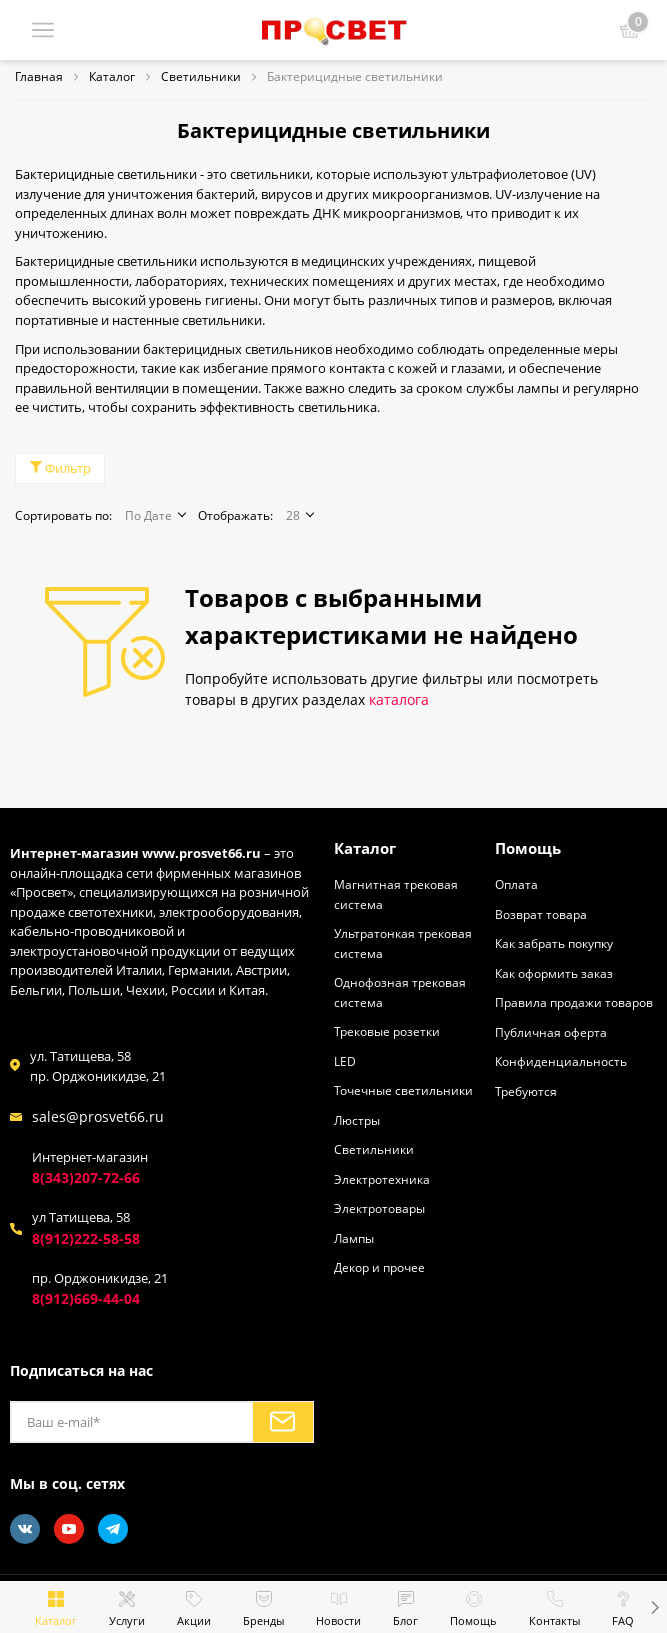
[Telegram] (113, 1528)
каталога (399, 699)
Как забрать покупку (554, 943)
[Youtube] (69, 1528)
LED (345, 1060)
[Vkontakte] (25, 1528)
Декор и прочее (379, 1267)
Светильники (374, 1149)
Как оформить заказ (554, 972)
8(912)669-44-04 (86, 1298)
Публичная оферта (551, 1031)
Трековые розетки (387, 1031)
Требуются (526, 1090)
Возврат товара (541, 913)
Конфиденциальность (561, 1061)
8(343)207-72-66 (86, 1177)
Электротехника (382, 1178)
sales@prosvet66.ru (98, 1116)
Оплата (516, 884)
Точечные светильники (403, 1090)
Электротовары (379, 1208)
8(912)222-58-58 (86, 1237)
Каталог (365, 847)
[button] (654, 1607)
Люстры (357, 1119)
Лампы (354, 1237)
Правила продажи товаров (574, 1002)
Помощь (528, 847)
